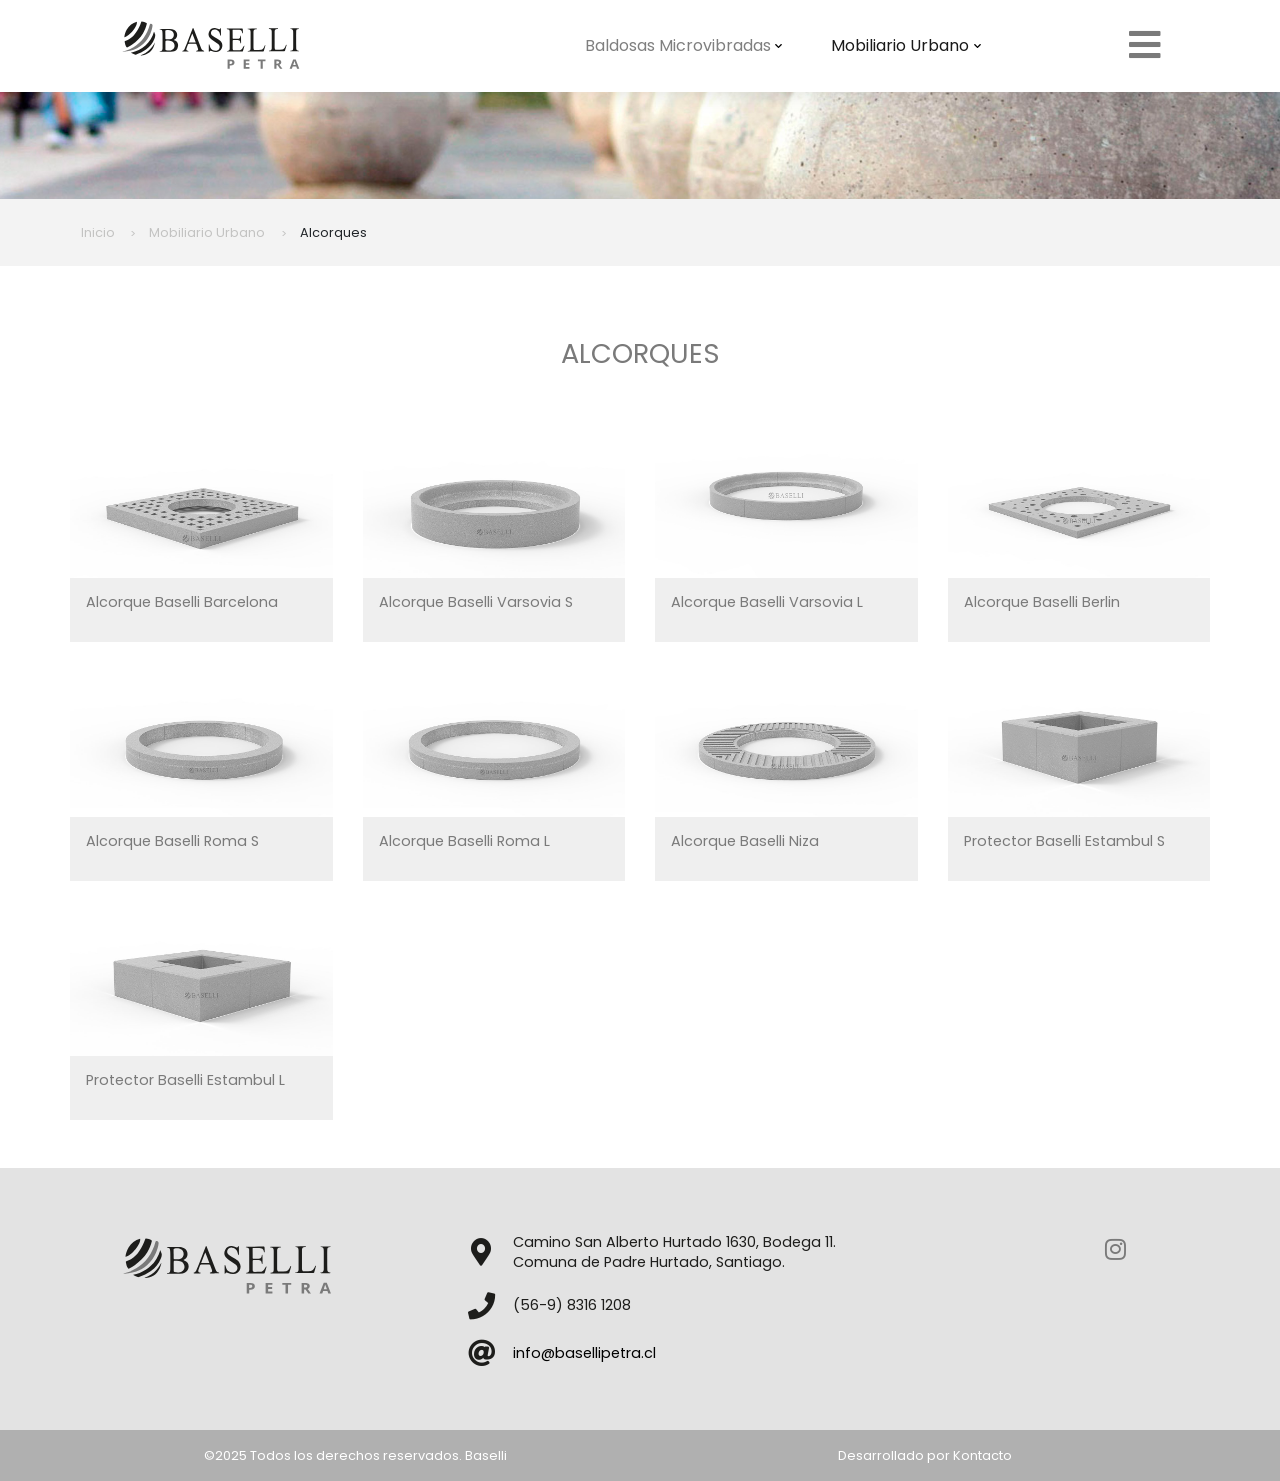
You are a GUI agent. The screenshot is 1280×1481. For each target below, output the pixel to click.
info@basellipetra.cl (584, 1353)
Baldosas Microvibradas (684, 45)
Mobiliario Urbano (906, 45)
